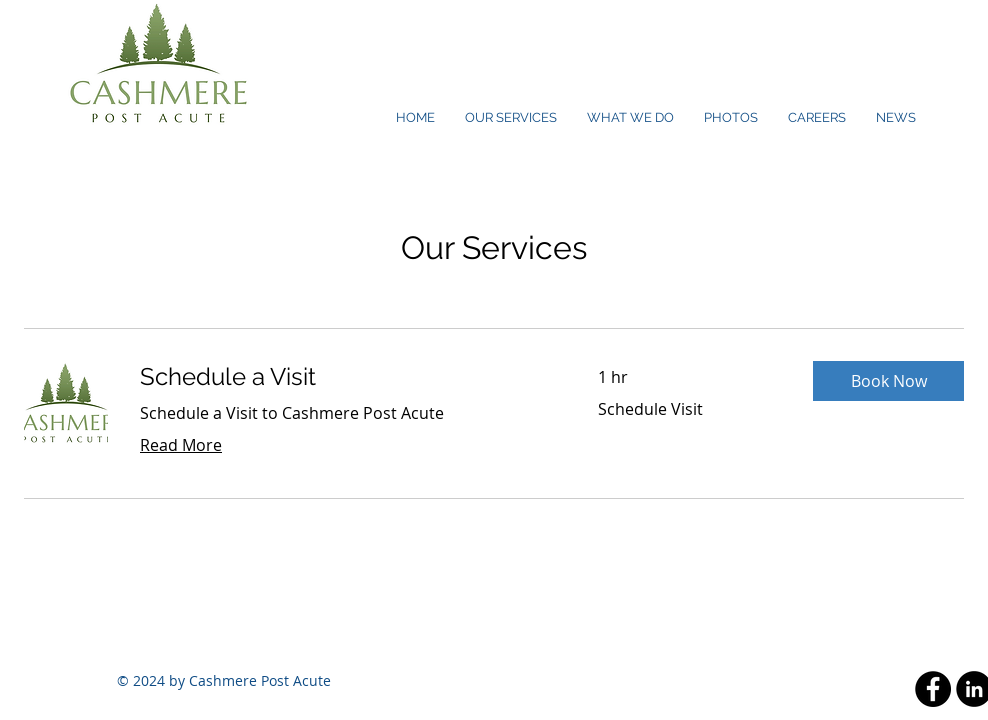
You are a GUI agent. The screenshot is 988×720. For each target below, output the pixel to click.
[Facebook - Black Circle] (933, 689)
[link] (345, 377)
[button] (888, 381)
